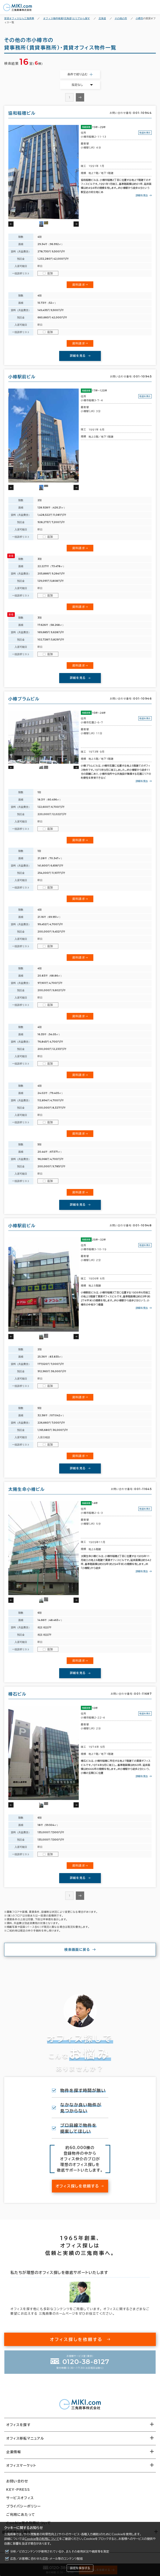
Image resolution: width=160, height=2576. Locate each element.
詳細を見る (142, 195)
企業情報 (13, 2452)
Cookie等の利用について (42, 2538)
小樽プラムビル (24, 699)
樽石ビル (17, 1694)
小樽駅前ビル (22, 377)
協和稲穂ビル (22, 113)
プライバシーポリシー (23, 2506)
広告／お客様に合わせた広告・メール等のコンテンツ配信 (46, 2558)
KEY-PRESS (18, 2489)
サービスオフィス (20, 2498)
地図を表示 (145, 133)
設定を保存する (80, 2568)
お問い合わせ (17, 2481)
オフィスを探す (18, 2424)
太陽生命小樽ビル (26, 1489)
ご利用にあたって (20, 2514)
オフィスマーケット (21, 2465)
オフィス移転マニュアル (25, 2438)
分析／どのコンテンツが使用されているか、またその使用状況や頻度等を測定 (59, 2551)
